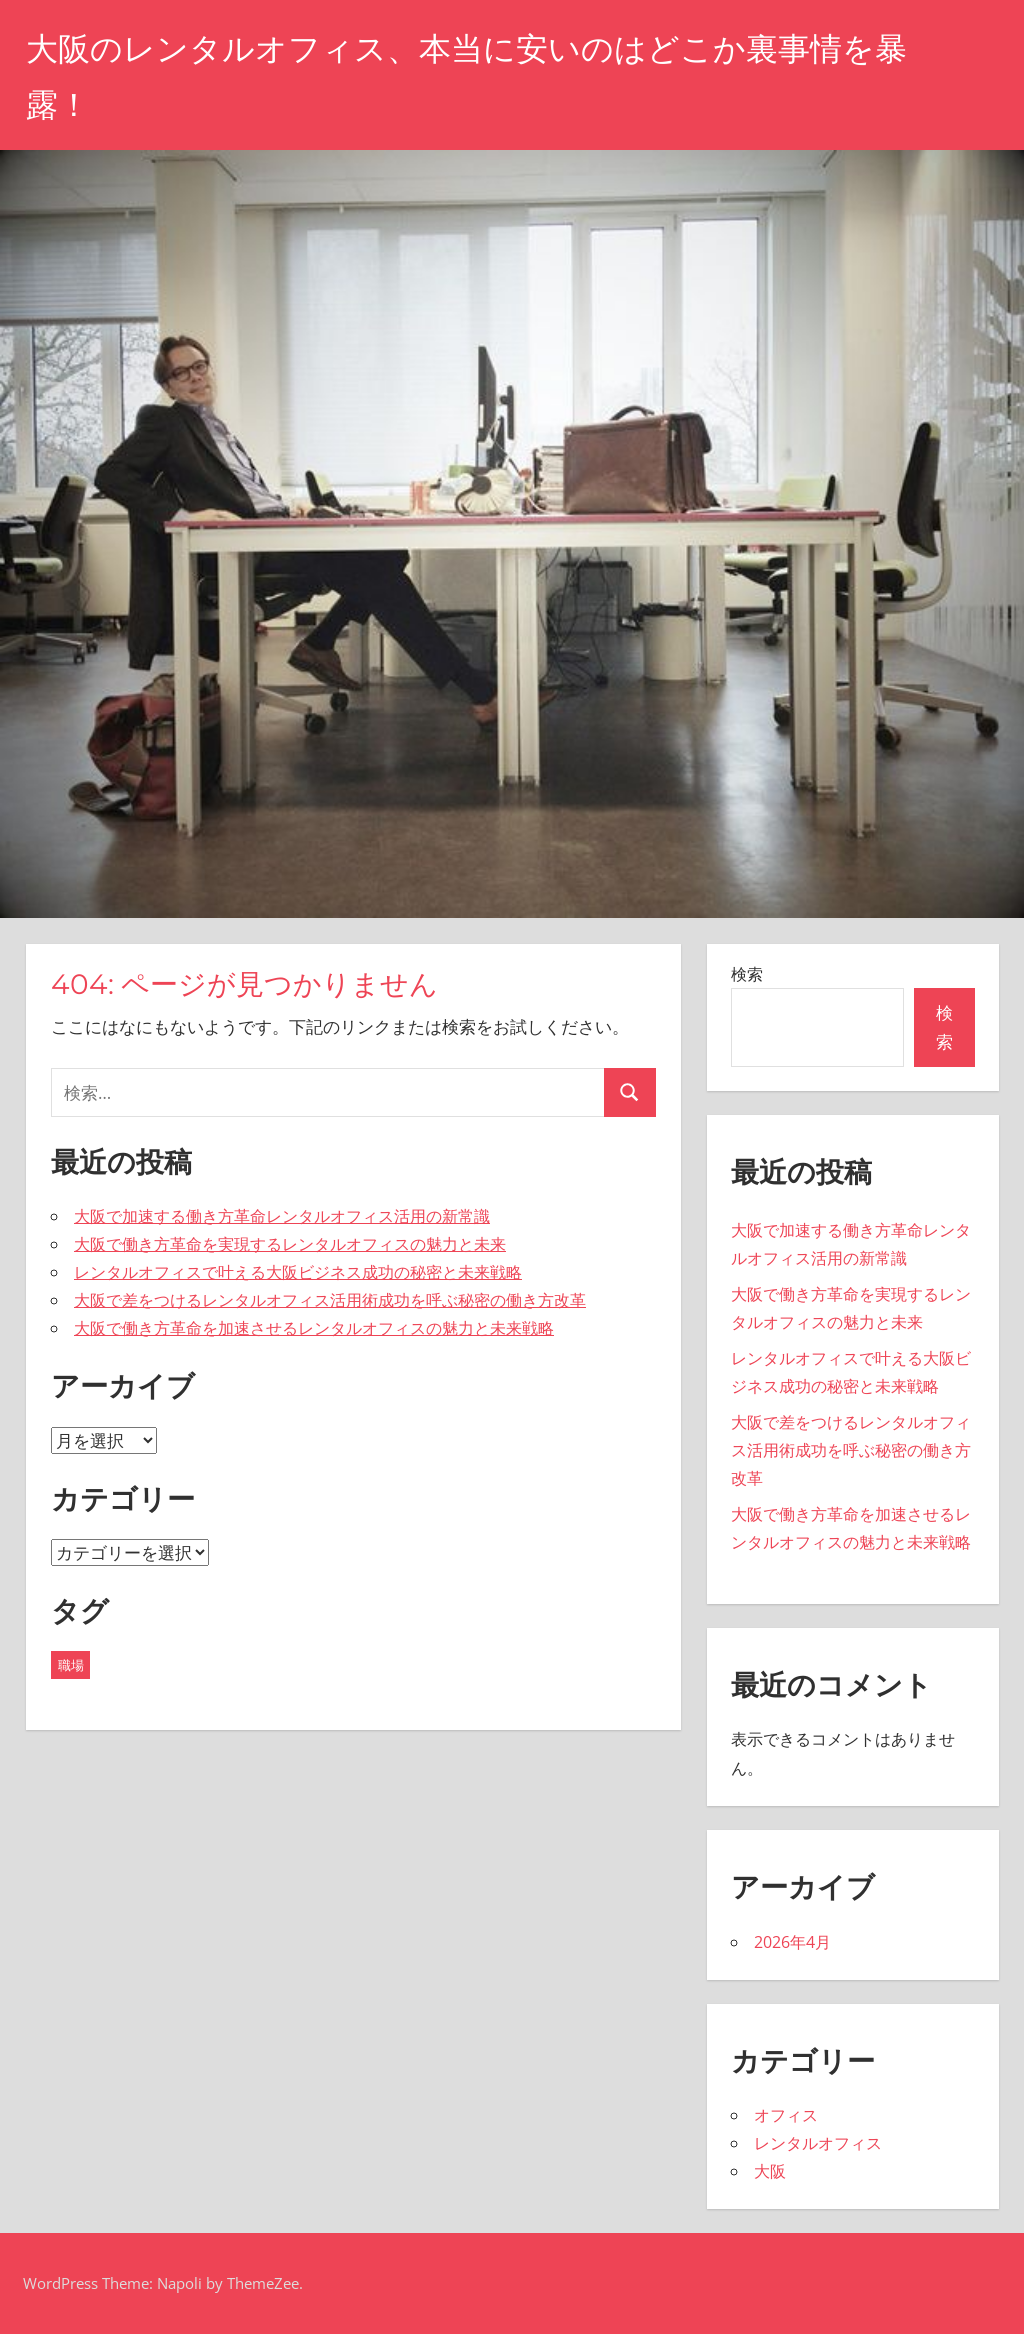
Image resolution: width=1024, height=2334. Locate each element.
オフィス (786, 2115)
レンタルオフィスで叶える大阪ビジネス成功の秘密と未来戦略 (298, 1272)
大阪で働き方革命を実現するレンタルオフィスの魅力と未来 (290, 1244)
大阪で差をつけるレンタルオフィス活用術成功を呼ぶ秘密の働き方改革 (330, 1300)
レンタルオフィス (818, 2143)
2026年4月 (792, 1942)
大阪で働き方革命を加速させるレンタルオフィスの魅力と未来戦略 (314, 1328)
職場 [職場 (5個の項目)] (71, 1665)
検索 (747, 974)
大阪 (770, 2171)
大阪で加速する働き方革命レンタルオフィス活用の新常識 (282, 1216)
